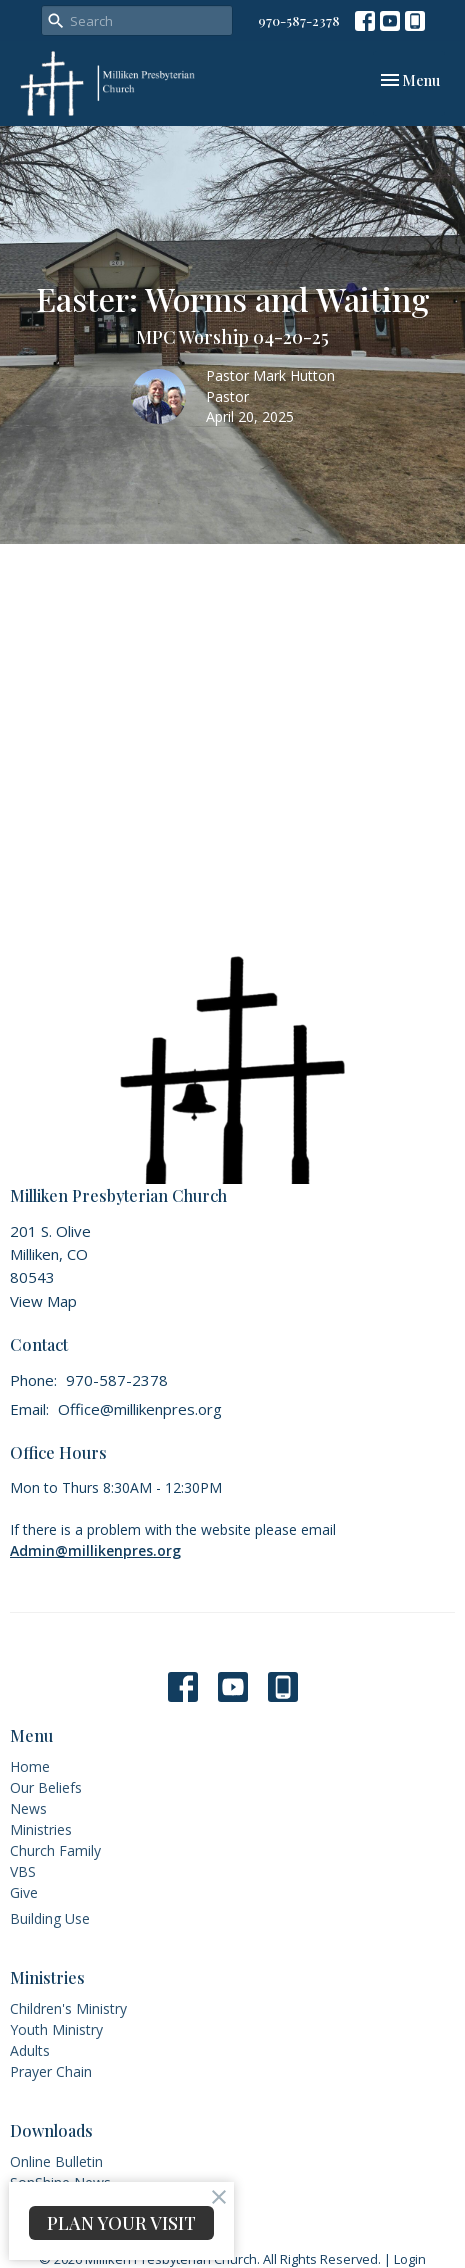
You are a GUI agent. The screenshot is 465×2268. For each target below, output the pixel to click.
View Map (43, 1301)
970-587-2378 (299, 20)
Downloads (51, 2130)
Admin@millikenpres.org (95, 1550)
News (28, 1808)
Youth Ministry (56, 2029)
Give (24, 1892)
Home (30, 1766)
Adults (30, 2050)
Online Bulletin (56, 2161)
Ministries (41, 1829)
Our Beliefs (46, 1787)
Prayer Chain (51, 2071)
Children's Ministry (68, 2008)
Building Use (50, 1918)
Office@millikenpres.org (140, 1409)
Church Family (55, 1850)
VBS (23, 1871)
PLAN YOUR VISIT (121, 2223)
